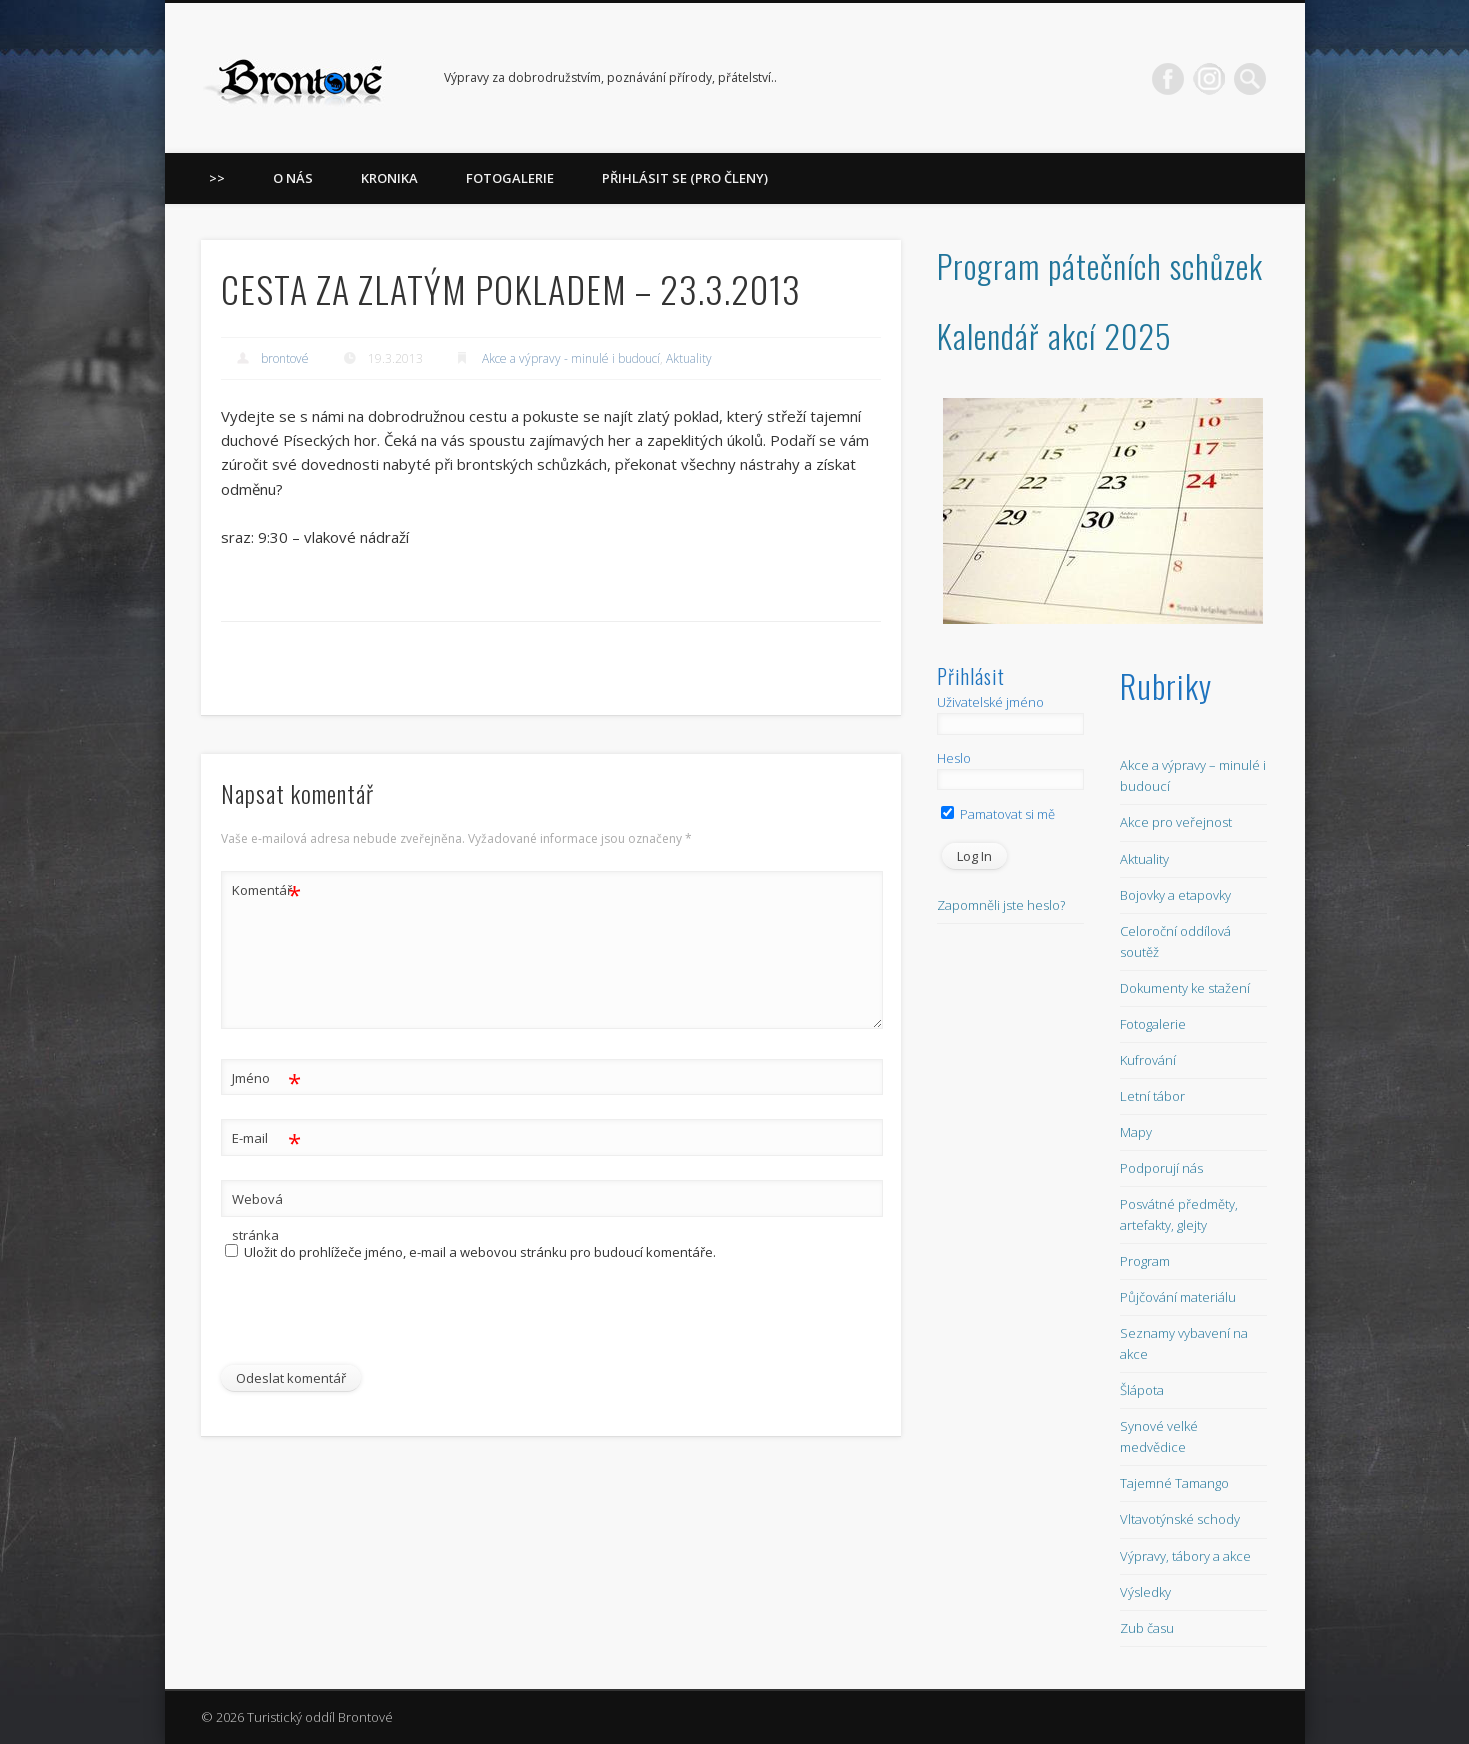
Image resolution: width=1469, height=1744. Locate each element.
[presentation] (358, 1322)
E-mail (266, 1138)
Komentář (266, 890)
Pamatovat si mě (998, 814)
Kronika (389, 178)
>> (217, 178)
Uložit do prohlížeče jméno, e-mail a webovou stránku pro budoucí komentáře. (480, 1252)
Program (1145, 1261)
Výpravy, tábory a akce (1185, 1556)
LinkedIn (1209, 79)
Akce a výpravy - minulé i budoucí (571, 358)
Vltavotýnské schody (1180, 1519)
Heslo (954, 758)
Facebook (1168, 79)
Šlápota (1142, 1390)
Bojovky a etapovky (1175, 895)
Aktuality (689, 358)
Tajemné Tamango (1174, 1483)
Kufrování (1148, 1060)
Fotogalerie (510, 178)
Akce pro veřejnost (1176, 822)
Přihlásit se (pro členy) (685, 178)
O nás (293, 178)
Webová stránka (257, 1217)
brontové (285, 358)
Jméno (266, 1078)
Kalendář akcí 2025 (1054, 335)
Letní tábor (1152, 1096)
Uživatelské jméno (990, 702)
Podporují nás (1161, 1168)
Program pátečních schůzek (1100, 265)
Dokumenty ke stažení (1185, 988)
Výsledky (1145, 1592)
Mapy (1136, 1132)
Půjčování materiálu (1178, 1297)
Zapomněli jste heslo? (1001, 905)
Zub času (1147, 1628)
